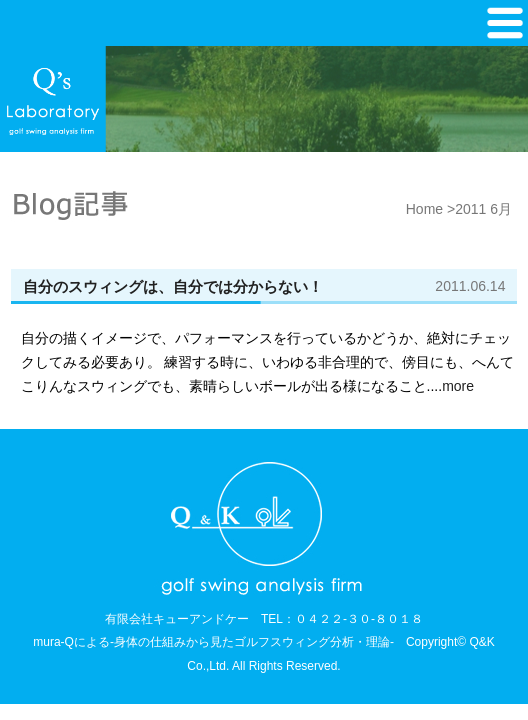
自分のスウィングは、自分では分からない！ (173, 286)
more (458, 386)
